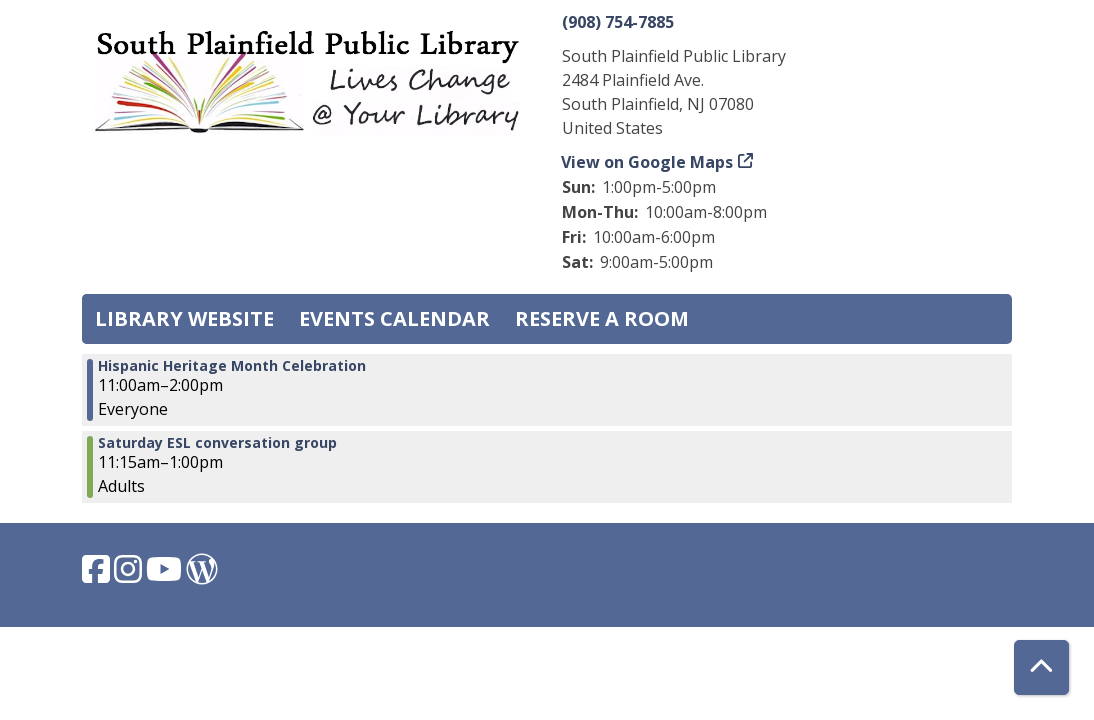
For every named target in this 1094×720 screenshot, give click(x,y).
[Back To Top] (1041, 667)
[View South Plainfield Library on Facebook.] (98, 575)
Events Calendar (394, 318)
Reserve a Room (602, 318)
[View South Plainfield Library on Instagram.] (130, 575)
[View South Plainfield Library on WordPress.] (202, 575)
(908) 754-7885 (618, 22)
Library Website (184, 318)
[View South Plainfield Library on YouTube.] (166, 575)
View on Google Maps (647, 162)
